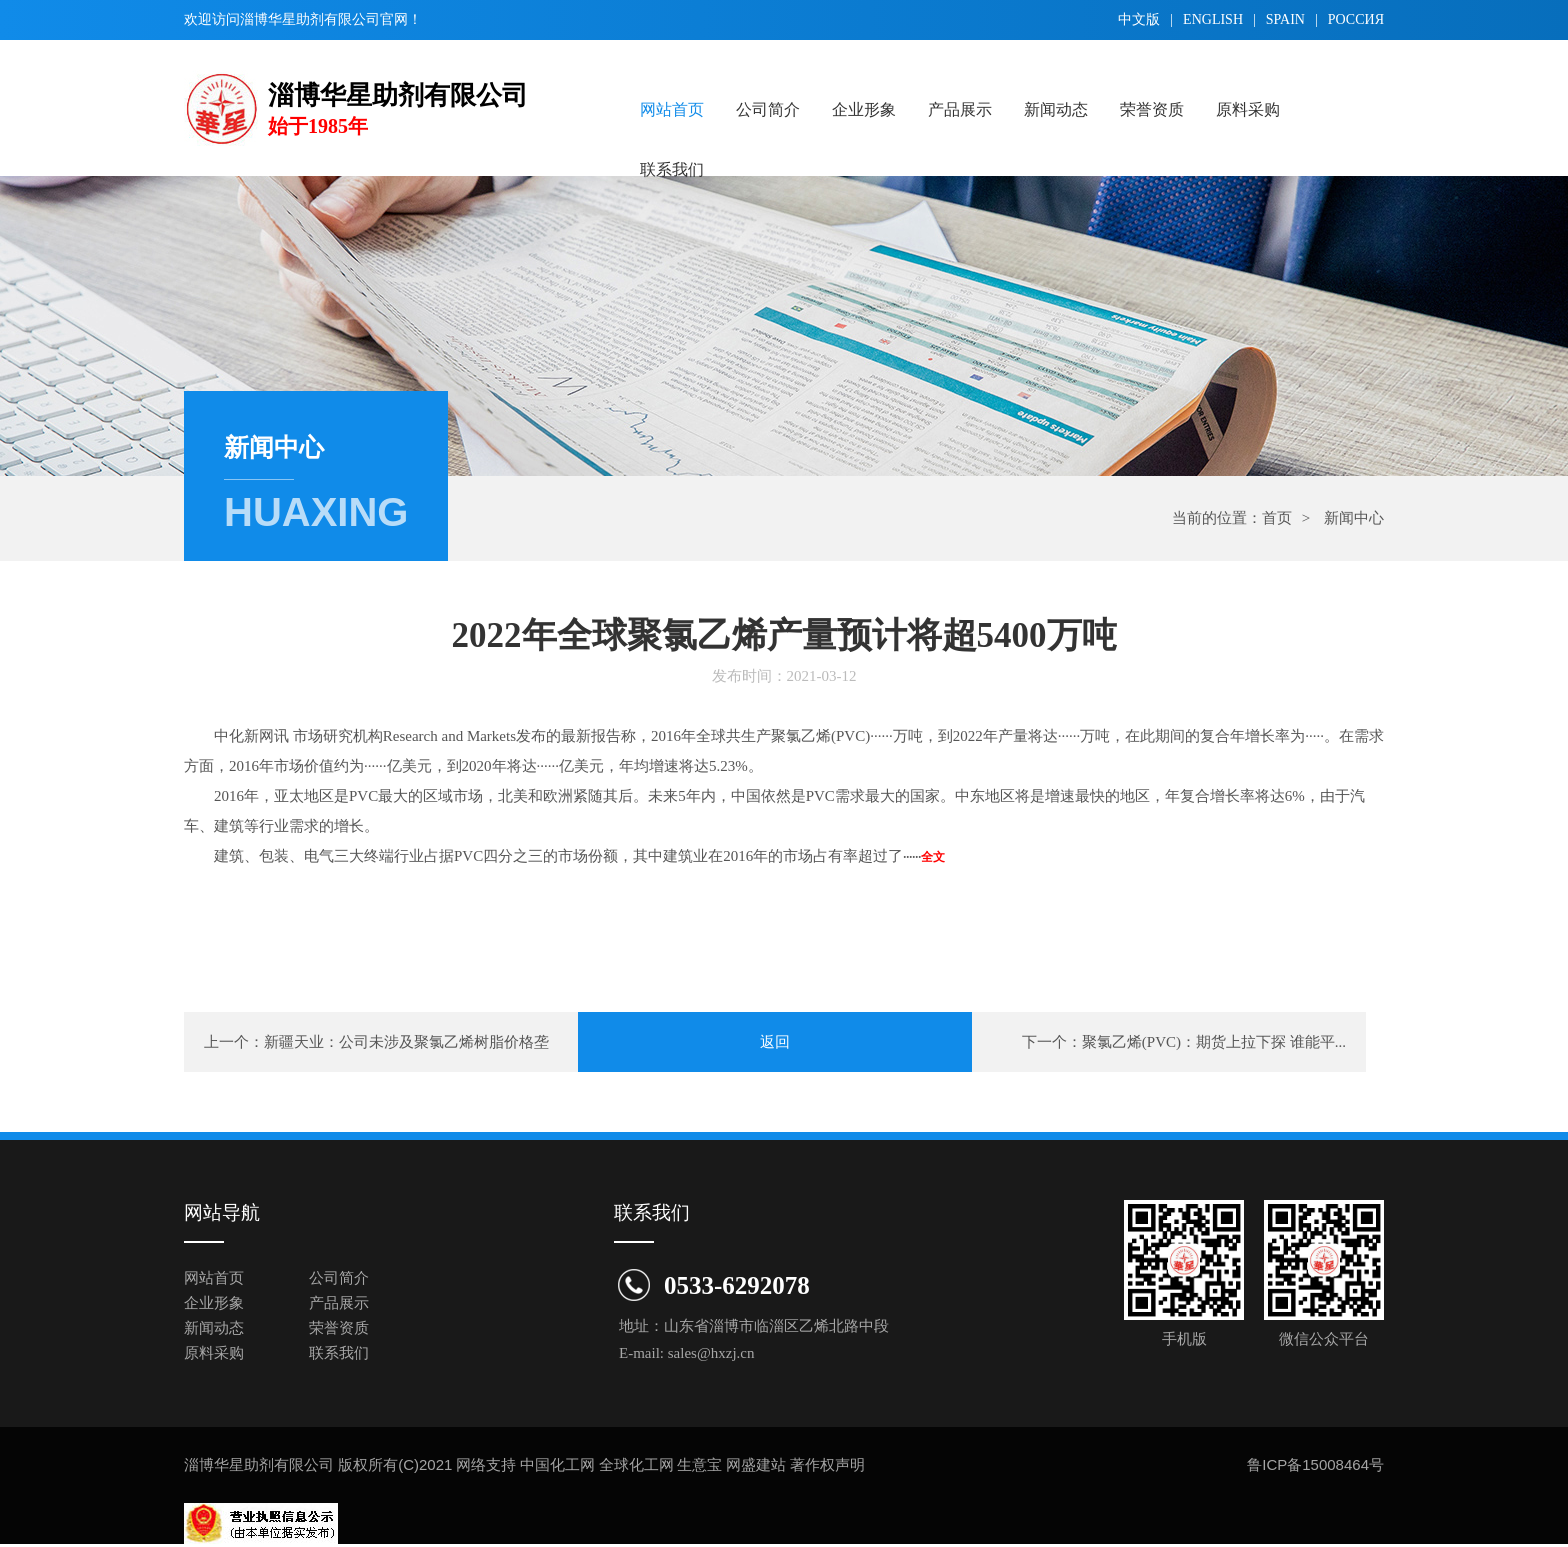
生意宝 (699, 1464)
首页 (1277, 518)
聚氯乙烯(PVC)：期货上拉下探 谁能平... (1214, 1042)
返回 (775, 1042)
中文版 (1139, 19)
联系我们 (672, 169)
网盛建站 (756, 1464)
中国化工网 (557, 1464)
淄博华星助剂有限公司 (310, 19)
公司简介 (768, 109)
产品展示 (960, 109)
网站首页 (672, 109)
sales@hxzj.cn (711, 1353)
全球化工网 (636, 1464)
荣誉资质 (1152, 109)
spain (1285, 19)
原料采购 (1248, 109)
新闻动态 (1056, 109)
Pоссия (1356, 19)
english (1213, 19)
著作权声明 (827, 1464)
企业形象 (864, 109)
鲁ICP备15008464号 (1315, 1464)
